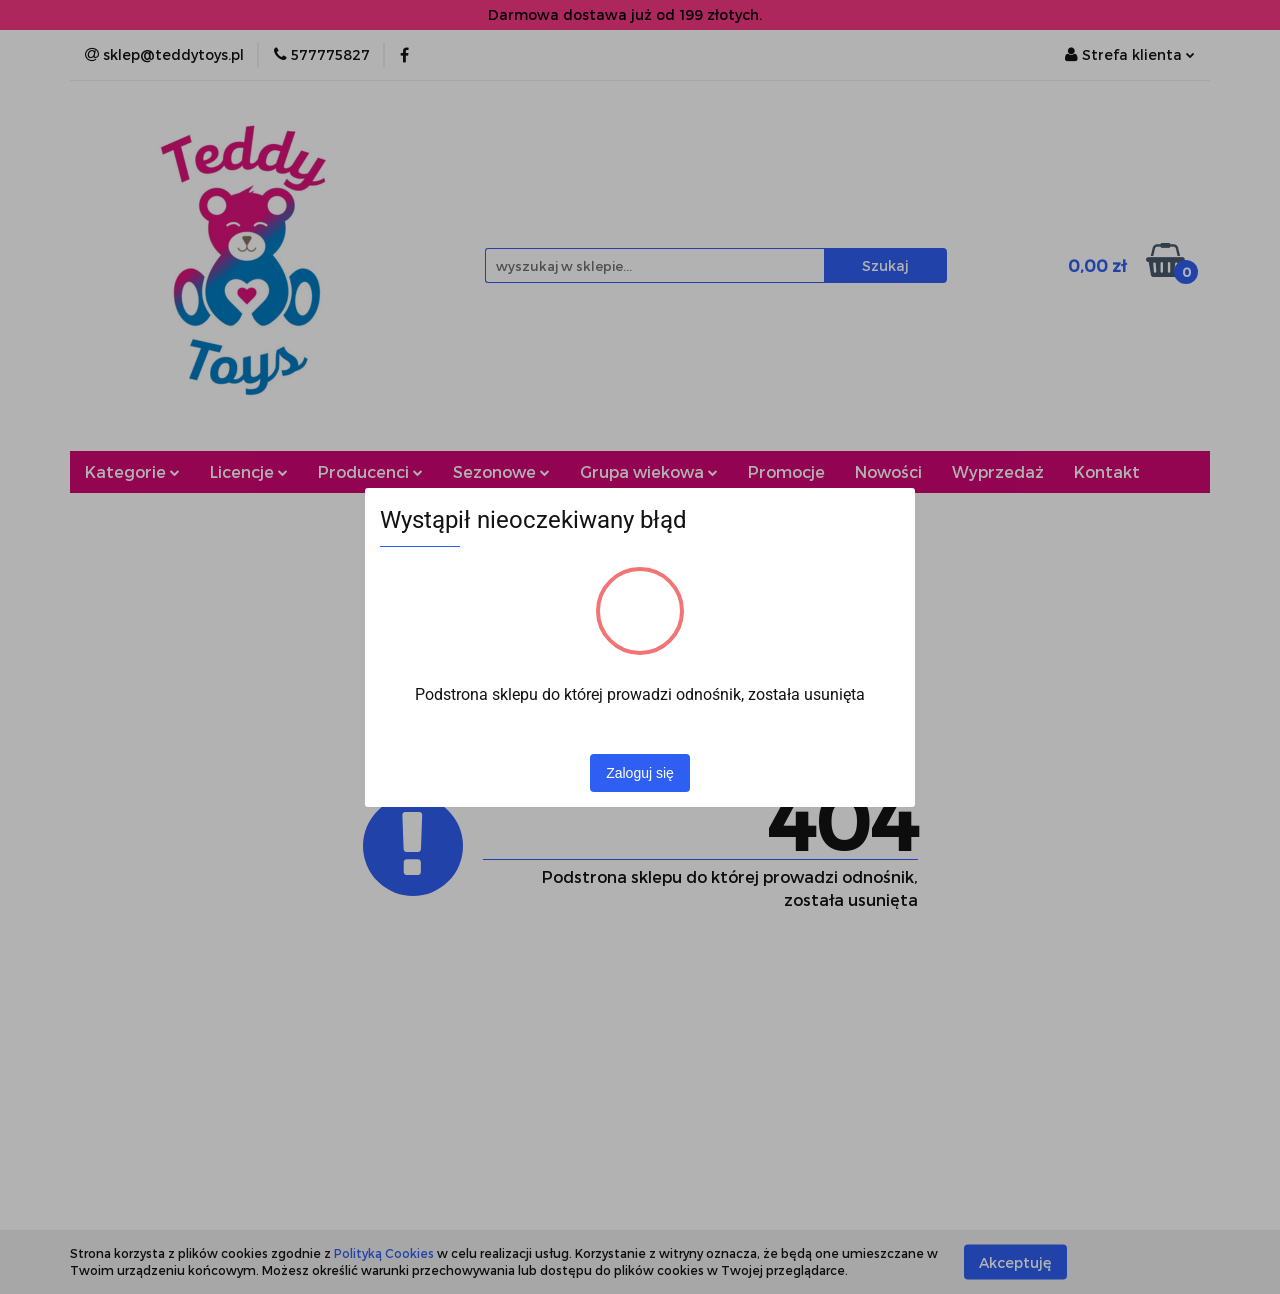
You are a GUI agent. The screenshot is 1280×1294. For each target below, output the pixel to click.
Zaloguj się (640, 773)
